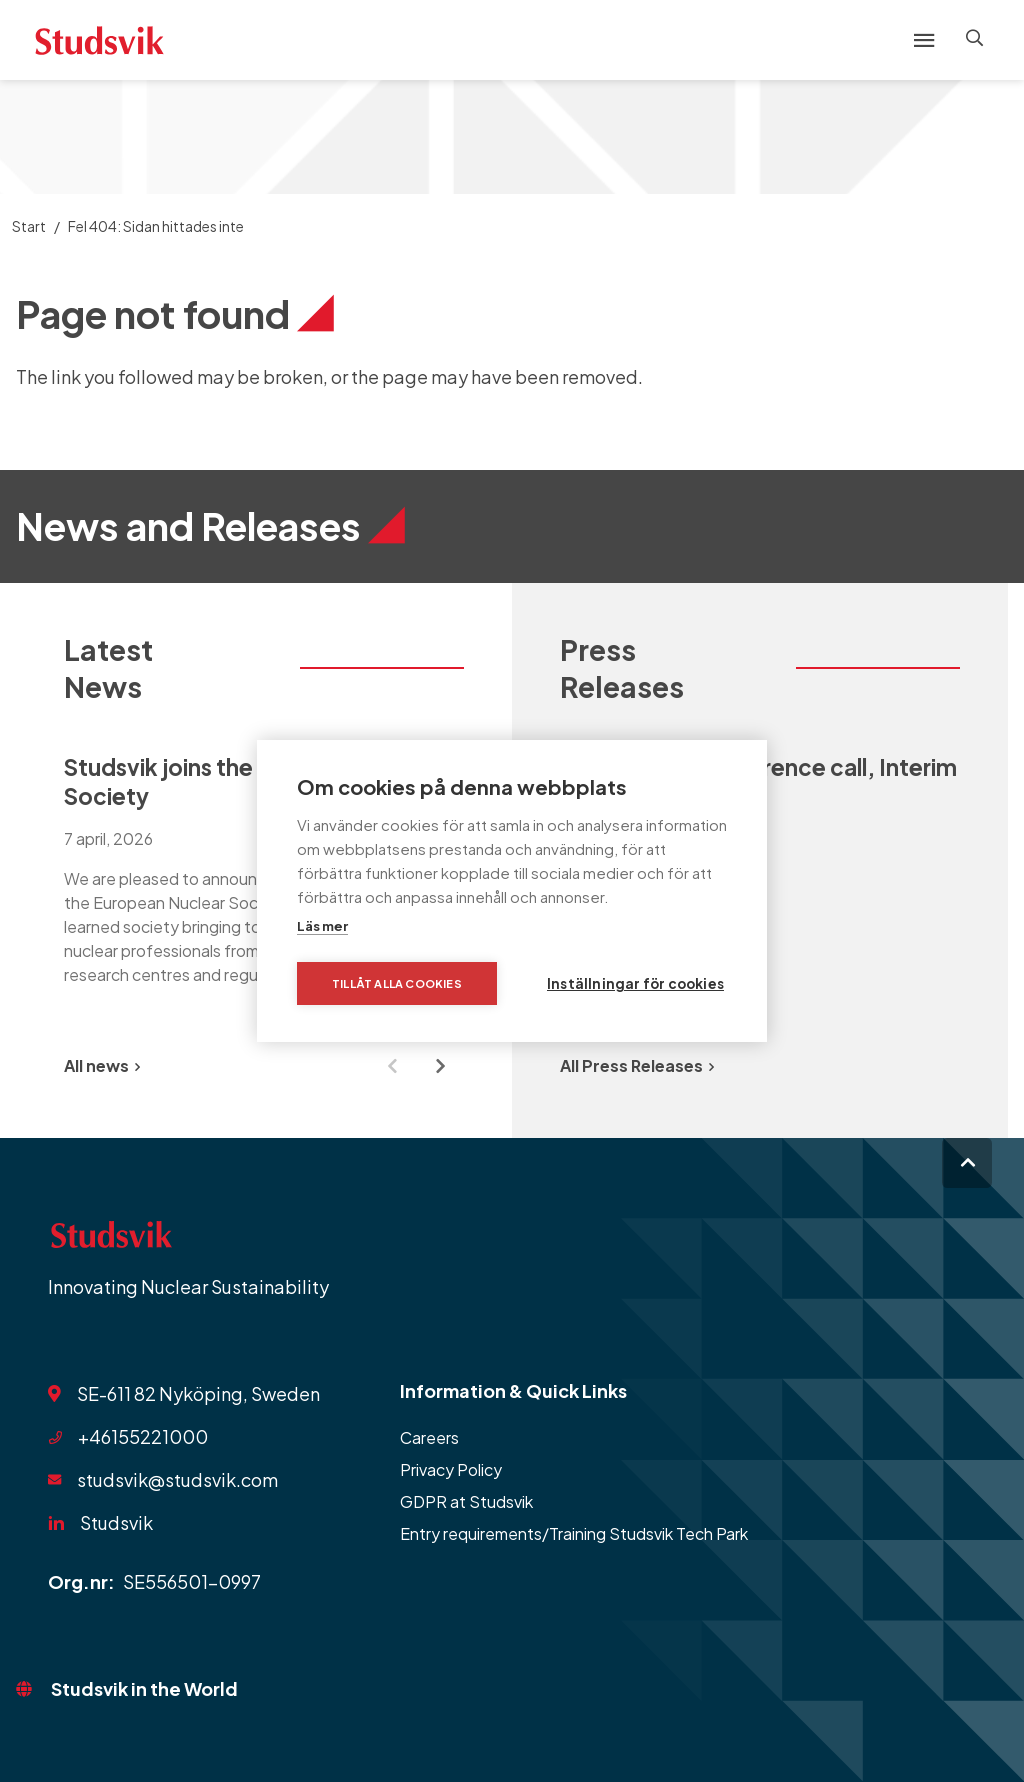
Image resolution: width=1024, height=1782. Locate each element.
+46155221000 (143, 1436)
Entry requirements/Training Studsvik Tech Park (574, 1533)
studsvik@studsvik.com (177, 1479)
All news (102, 1065)
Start (29, 226)
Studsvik (116, 1522)
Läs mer (322, 926)
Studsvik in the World (144, 1688)
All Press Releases (637, 1065)
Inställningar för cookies (635, 983)
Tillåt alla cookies (397, 983)
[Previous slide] (392, 1066)
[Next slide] (440, 1066)
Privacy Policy (451, 1469)
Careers (429, 1437)
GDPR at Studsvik (466, 1501)
